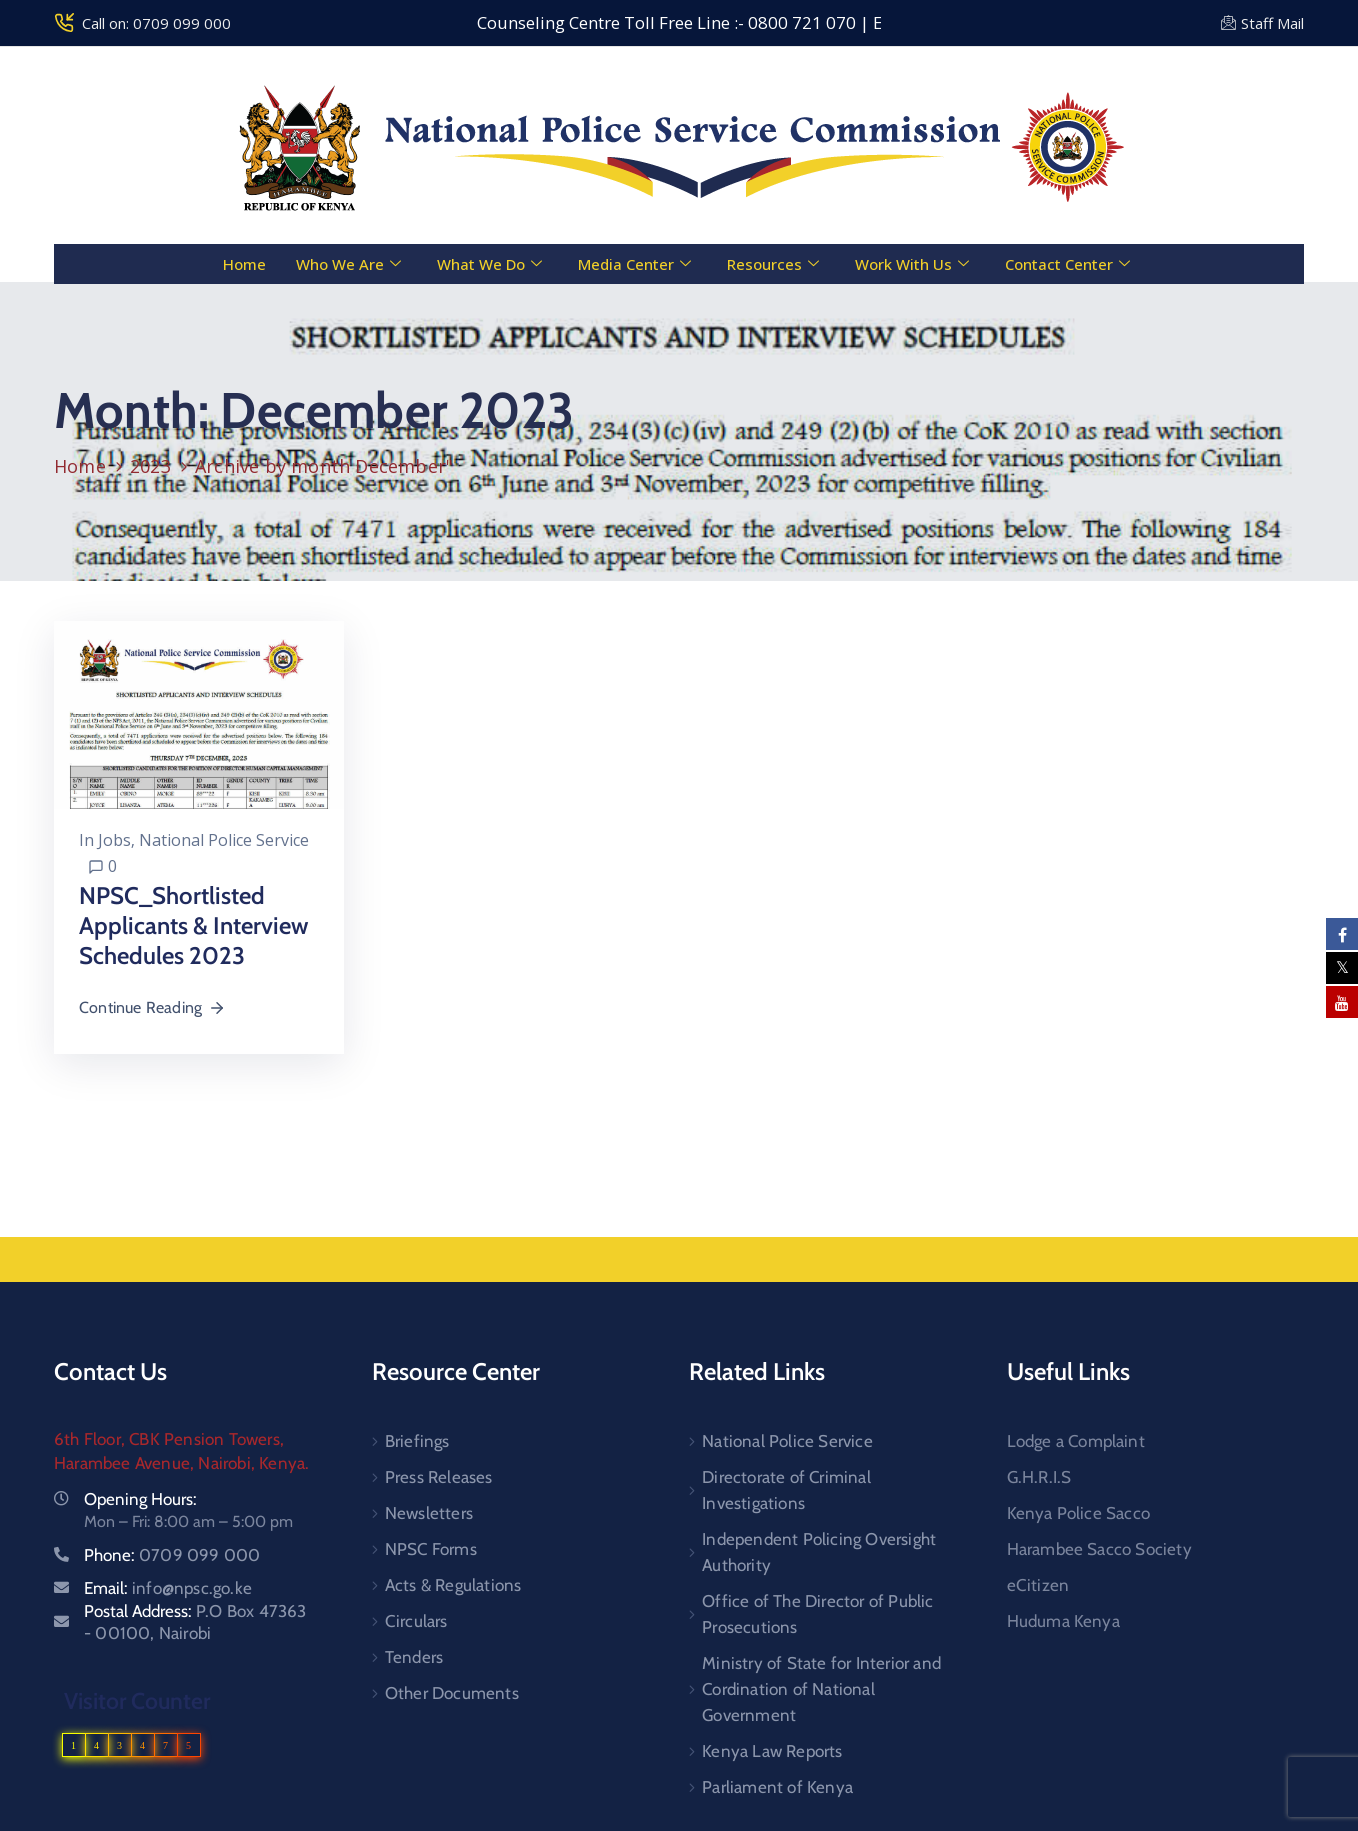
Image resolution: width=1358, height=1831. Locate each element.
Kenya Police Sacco (1079, 1513)
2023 (150, 466)
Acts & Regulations (453, 1585)
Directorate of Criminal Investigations (786, 1490)
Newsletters (429, 1513)
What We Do (489, 264)
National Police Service (224, 840)
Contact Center (1067, 264)
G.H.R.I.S (1039, 1477)
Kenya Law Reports (772, 1751)
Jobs (114, 840)
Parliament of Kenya (777, 1787)
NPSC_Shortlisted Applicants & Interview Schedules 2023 (193, 925)
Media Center (634, 264)
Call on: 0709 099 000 (156, 23)
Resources (773, 264)
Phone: (172, 1555)
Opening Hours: (140, 1499)
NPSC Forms (431, 1549)
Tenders (414, 1657)
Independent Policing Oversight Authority (819, 1552)
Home (244, 264)
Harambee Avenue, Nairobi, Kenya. (181, 1463)
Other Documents (452, 1693)
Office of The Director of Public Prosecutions (817, 1614)
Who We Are (348, 264)
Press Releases (439, 1477)
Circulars (416, 1621)
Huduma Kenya (1063, 1621)
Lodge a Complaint (1076, 1441)
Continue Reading (152, 1007)
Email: (168, 1588)
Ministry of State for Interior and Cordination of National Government (821, 1689)
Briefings (417, 1441)
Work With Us (912, 264)
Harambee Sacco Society (1099, 1549)
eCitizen (1038, 1585)
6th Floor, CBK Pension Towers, (169, 1439)
